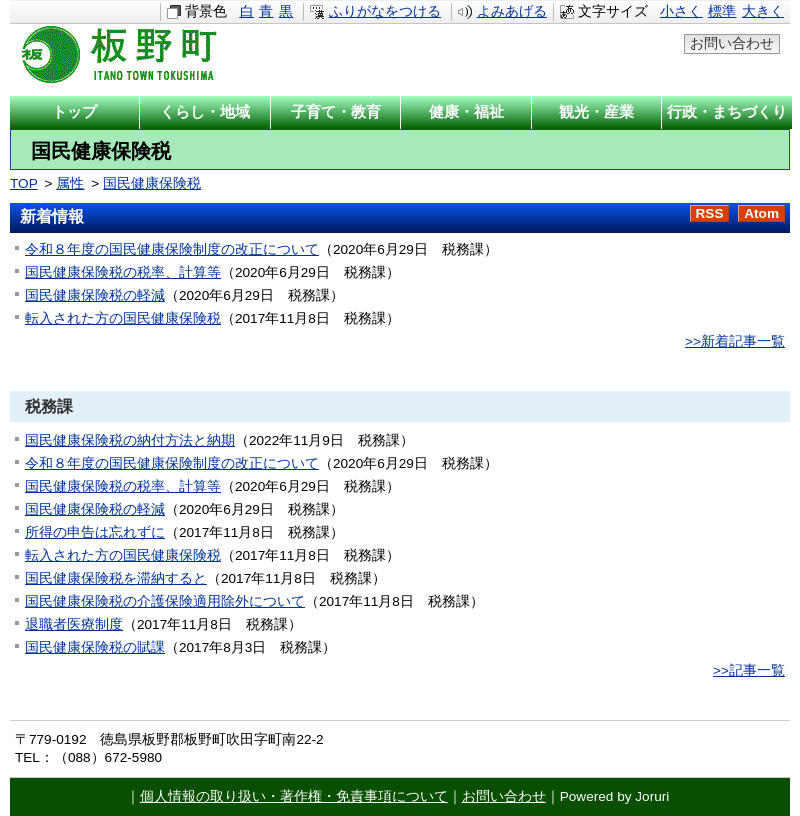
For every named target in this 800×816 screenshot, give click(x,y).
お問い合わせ (732, 43)
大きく (763, 11)
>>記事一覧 (749, 670)
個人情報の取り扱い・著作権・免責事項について (294, 796)
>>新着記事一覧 (735, 341)
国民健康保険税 (152, 183)
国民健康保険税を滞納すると (116, 578)
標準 (722, 11)
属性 (70, 183)
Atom (761, 213)
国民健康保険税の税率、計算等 (123, 272)
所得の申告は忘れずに (95, 532)
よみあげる (512, 11)
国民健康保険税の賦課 (95, 647)
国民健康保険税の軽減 (95, 295)
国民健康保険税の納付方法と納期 (130, 440)
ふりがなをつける (385, 11)
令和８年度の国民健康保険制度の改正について (172, 249)
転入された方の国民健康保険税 (123, 318)
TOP (24, 183)
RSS (710, 213)
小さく (681, 11)
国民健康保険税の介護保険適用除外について (165, 601)
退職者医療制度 (74, 624)
